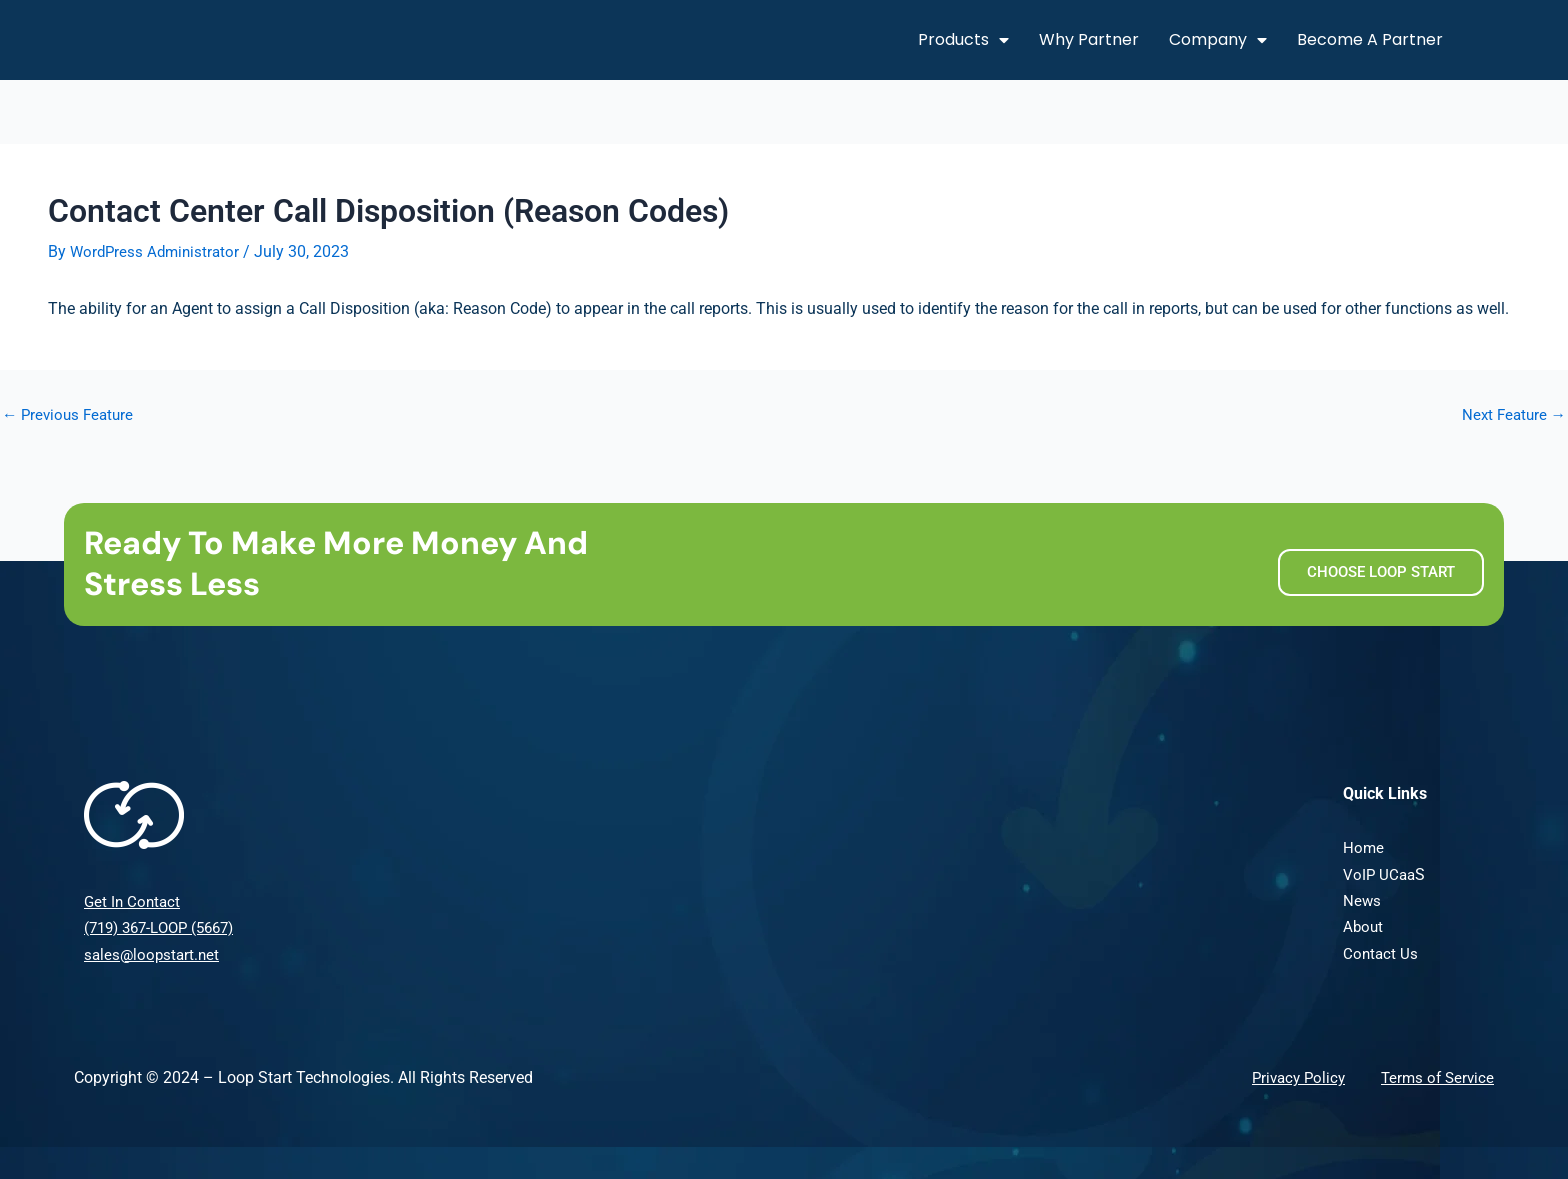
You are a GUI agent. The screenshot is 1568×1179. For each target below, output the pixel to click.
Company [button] (1218, 40)
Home (1364, 847)
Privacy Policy (1290, 1077)
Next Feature (1511, 415)
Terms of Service (1435, 1077)
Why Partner (1089, 39)
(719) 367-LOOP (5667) (166, 927)
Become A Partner (1370, 39)
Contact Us (1381, 953)
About (1364, 926)
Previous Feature (71, 415)
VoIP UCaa (1380, 873)
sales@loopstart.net (154, 953)
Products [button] (963, 40)
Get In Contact (134, 901)
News (1362, 900)
